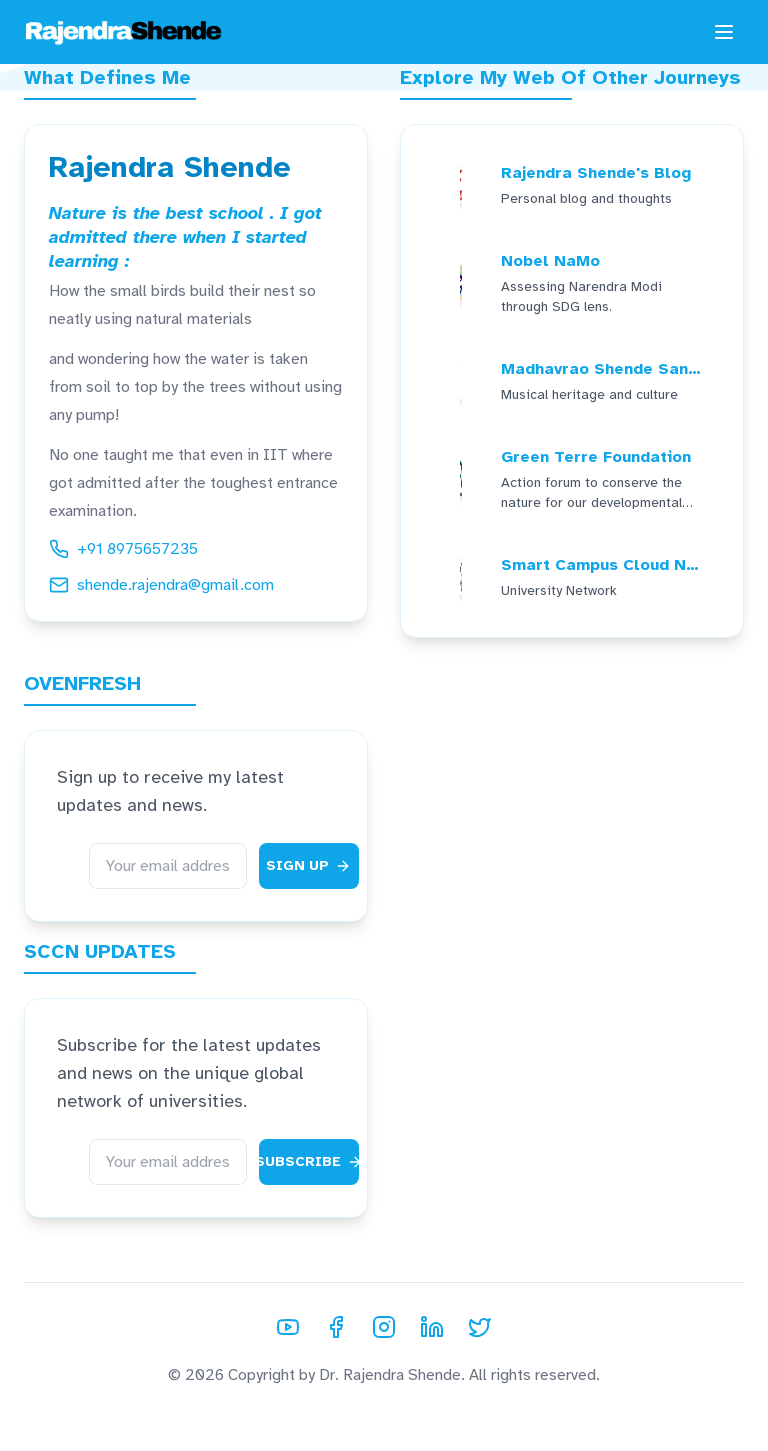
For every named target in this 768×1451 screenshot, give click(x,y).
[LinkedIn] (432, 1327)
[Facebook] (336, 1327)
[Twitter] (480, 1327)
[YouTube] (288, 1327)
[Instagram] (384, 1327)
